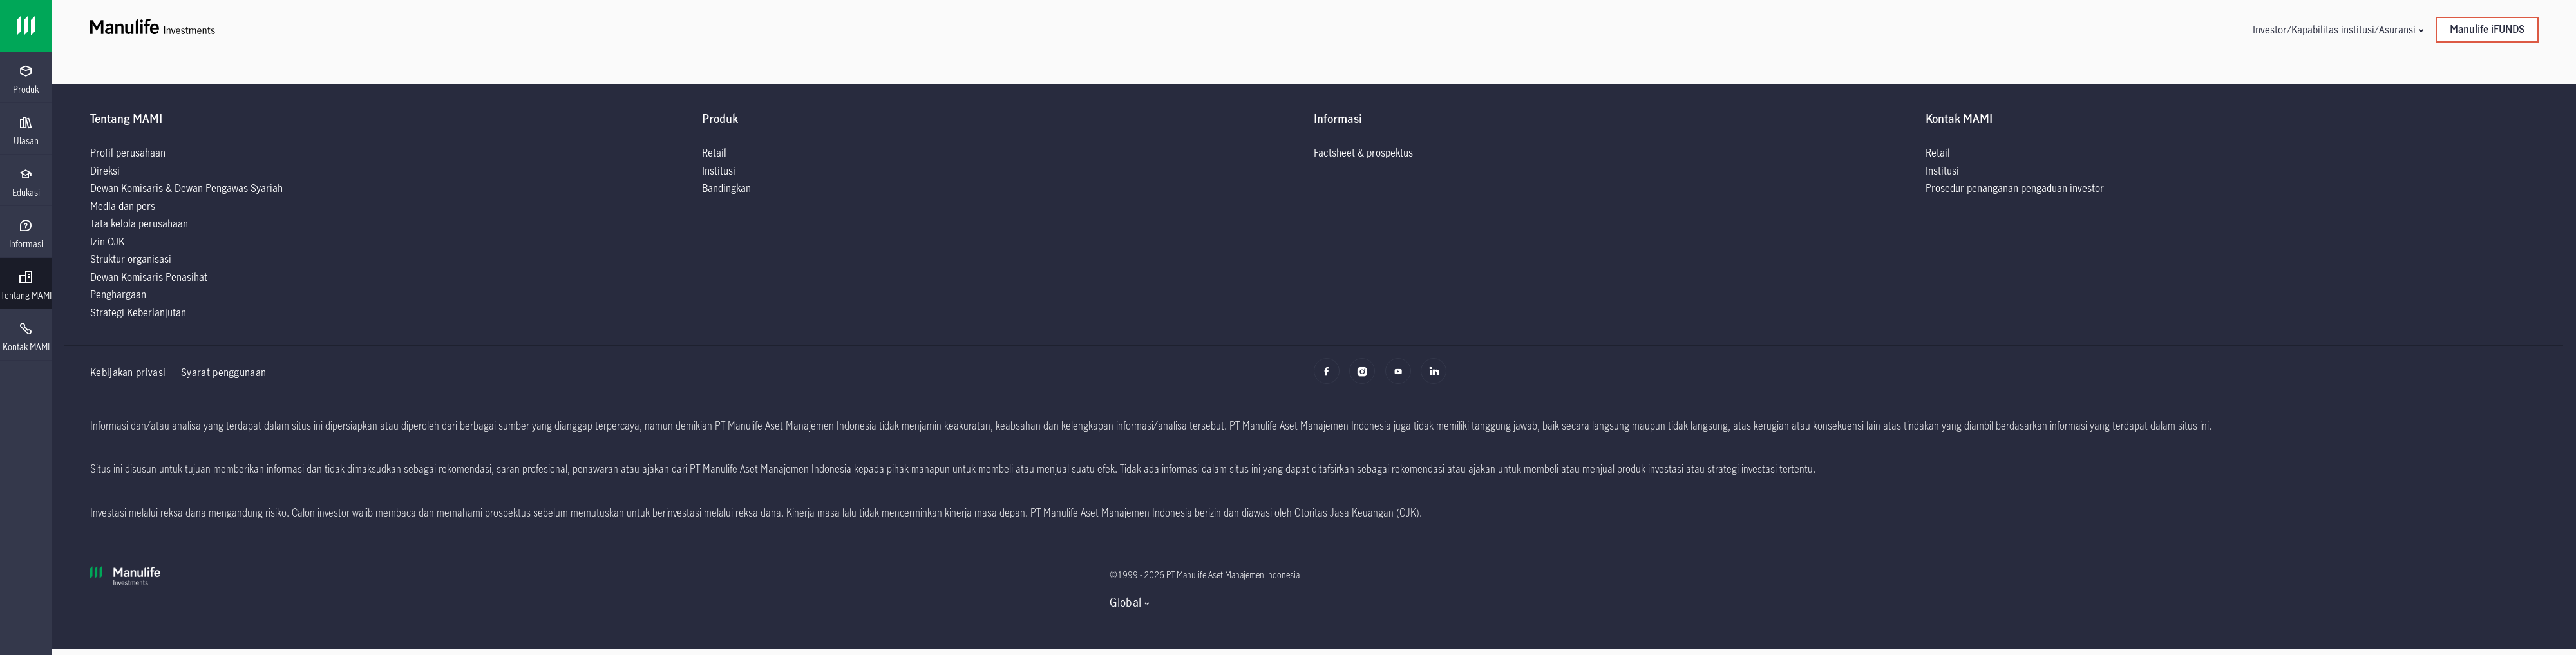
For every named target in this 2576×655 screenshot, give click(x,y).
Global (1125, 602)
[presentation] (26, 77)
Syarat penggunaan (223, 372)
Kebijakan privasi (128, 372)
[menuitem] (26, 80)
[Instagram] (1365, 377)
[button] (2338, 29)
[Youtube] (1401, 377)
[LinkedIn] (1437, 377)
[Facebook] (1330, 377)
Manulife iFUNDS (2487, 28)
